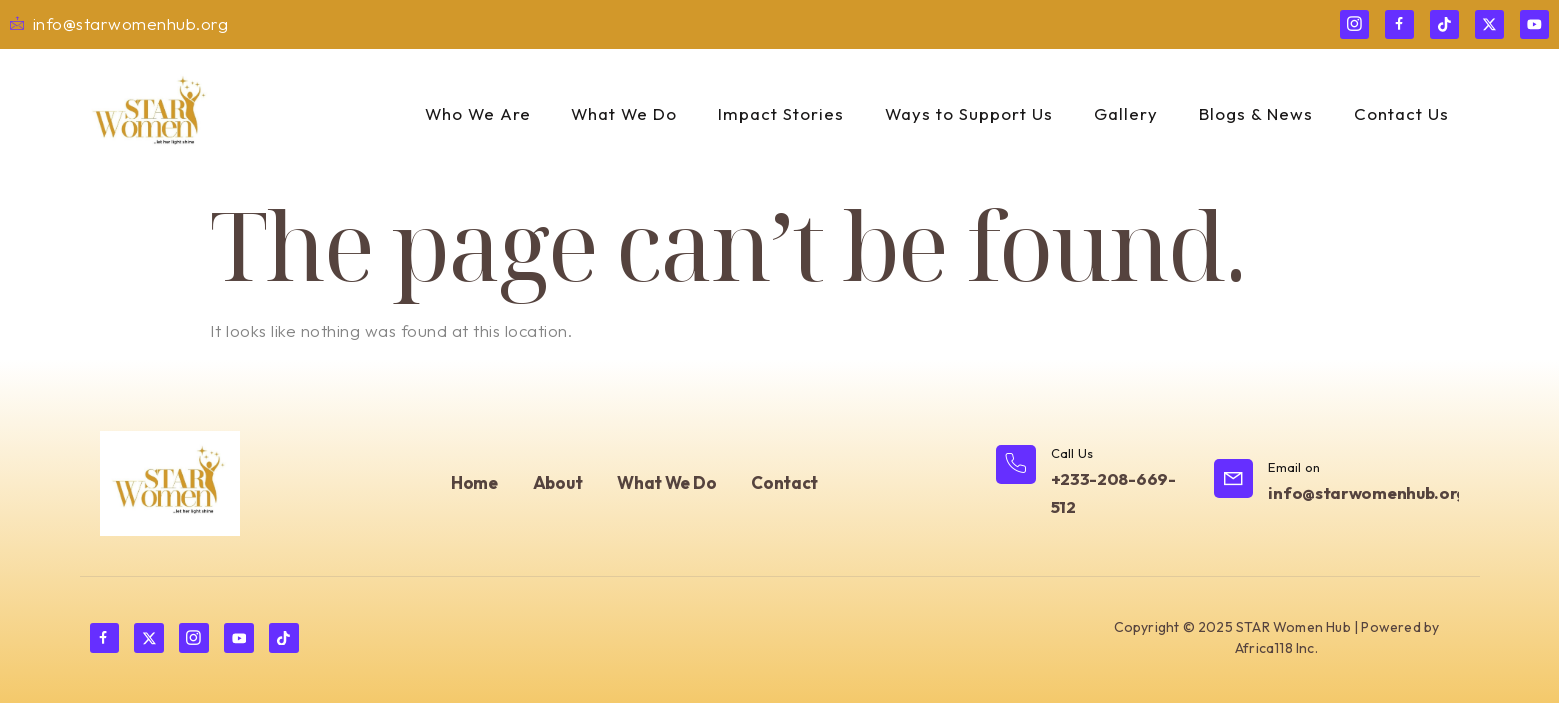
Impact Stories (782, 113)
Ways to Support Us (969, 113)
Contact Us (1399, 113)
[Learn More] (1095, 484)
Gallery (1126, 113)
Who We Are (477, 113)
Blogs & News (1255, 113)
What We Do (625, 113)
